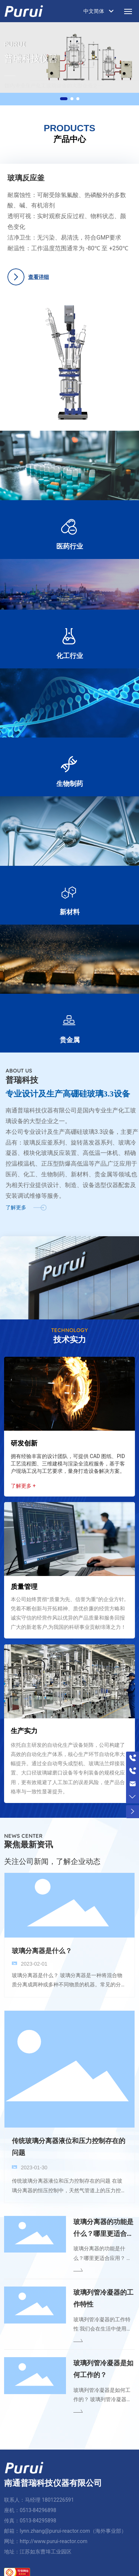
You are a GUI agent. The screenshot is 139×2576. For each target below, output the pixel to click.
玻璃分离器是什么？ (42, 1945)
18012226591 (58, 2494)
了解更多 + (23, 1480)
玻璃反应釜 (24, 177)
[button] (63, 98)
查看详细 (37, 277)
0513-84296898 (38, 2505)
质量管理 (24, 1581)
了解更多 (16, 1202)
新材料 (70, 906)
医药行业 (69, 541)
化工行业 (69, 650)
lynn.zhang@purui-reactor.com (55, 2525)
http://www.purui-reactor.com (53, 2536)
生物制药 (69, 778)
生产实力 (24, 1725)
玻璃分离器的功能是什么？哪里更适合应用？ (103, 2228)
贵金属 (70, 1034)
